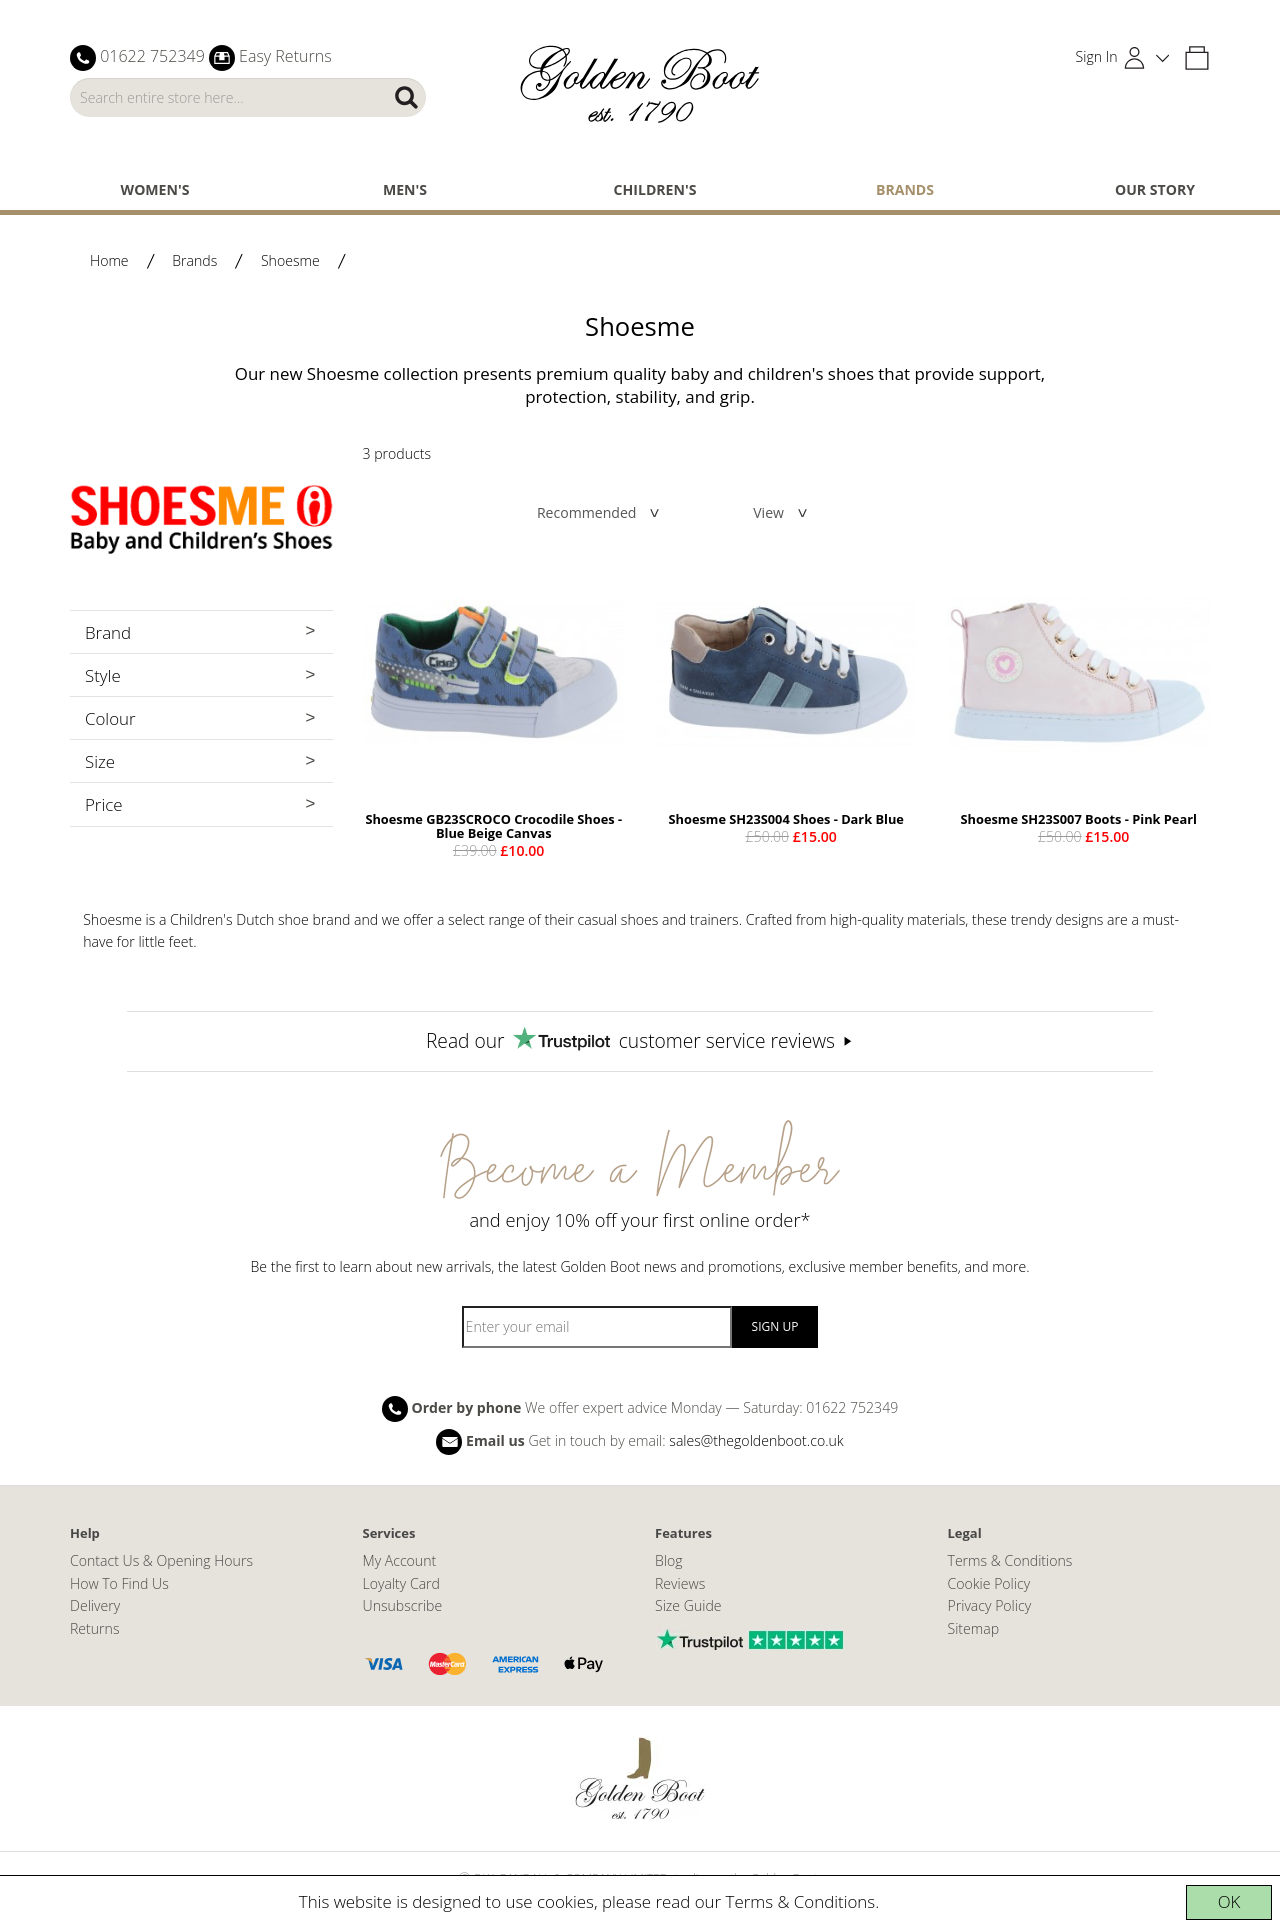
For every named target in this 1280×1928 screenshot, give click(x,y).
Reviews (680, 1583)
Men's (405, 189)
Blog (669, 1560)
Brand (108, 632)
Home (109, 260)
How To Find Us (119, 1583)
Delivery (95, 1605)
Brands (905, 189)
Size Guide (688, 1605)
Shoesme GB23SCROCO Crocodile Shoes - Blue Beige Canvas (493, 826)
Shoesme (290, 260)
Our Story (1155, 189)
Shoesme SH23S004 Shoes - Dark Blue (786, 819)
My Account (400, 1560)
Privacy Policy (990, 1605)
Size (100, 761)
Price (104, 804)
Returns (94, 1628)
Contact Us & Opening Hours (161, 1560)
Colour (110, 718)
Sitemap (974, 1628)
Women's (155, 189)
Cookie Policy (989, 1583)
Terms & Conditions (801, 1901)
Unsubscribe (403, 1605)
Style (103, 675)
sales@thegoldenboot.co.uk (756, 1440)
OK (1229, 1901)
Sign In (1097, 56)
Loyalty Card (401, 1583)
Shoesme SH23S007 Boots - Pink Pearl (1079, 819)
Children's (655, 189)
